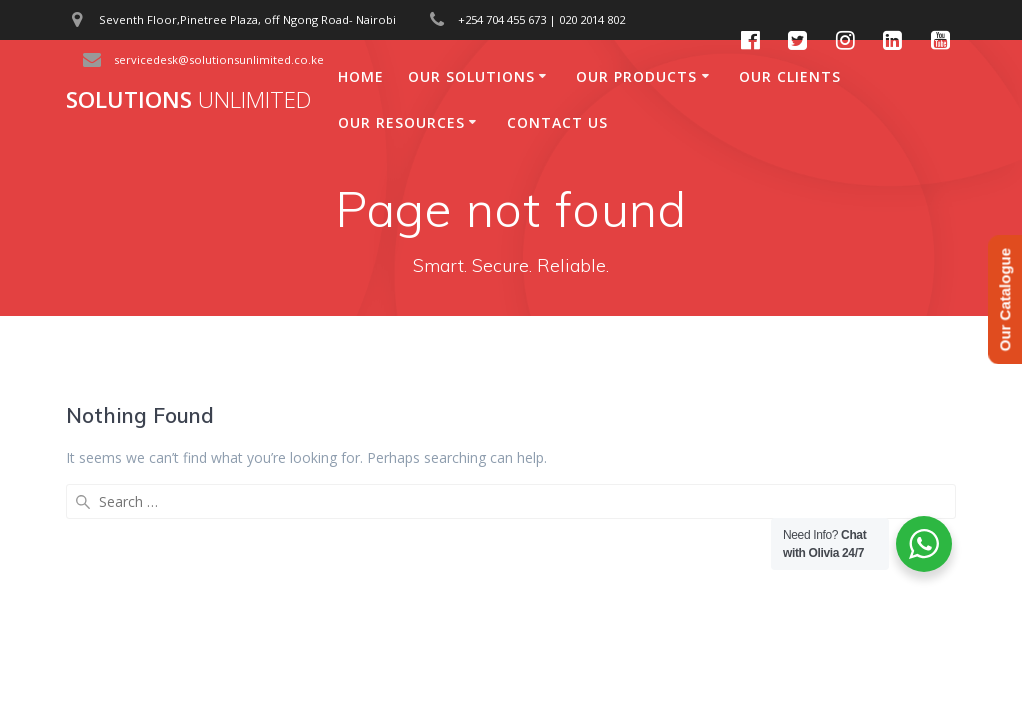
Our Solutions (471, 76)
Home (361, 76)
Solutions (188, 100)
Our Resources (401, 122)
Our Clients (790, 76)
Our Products (636, 76)
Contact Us (557, 122)
